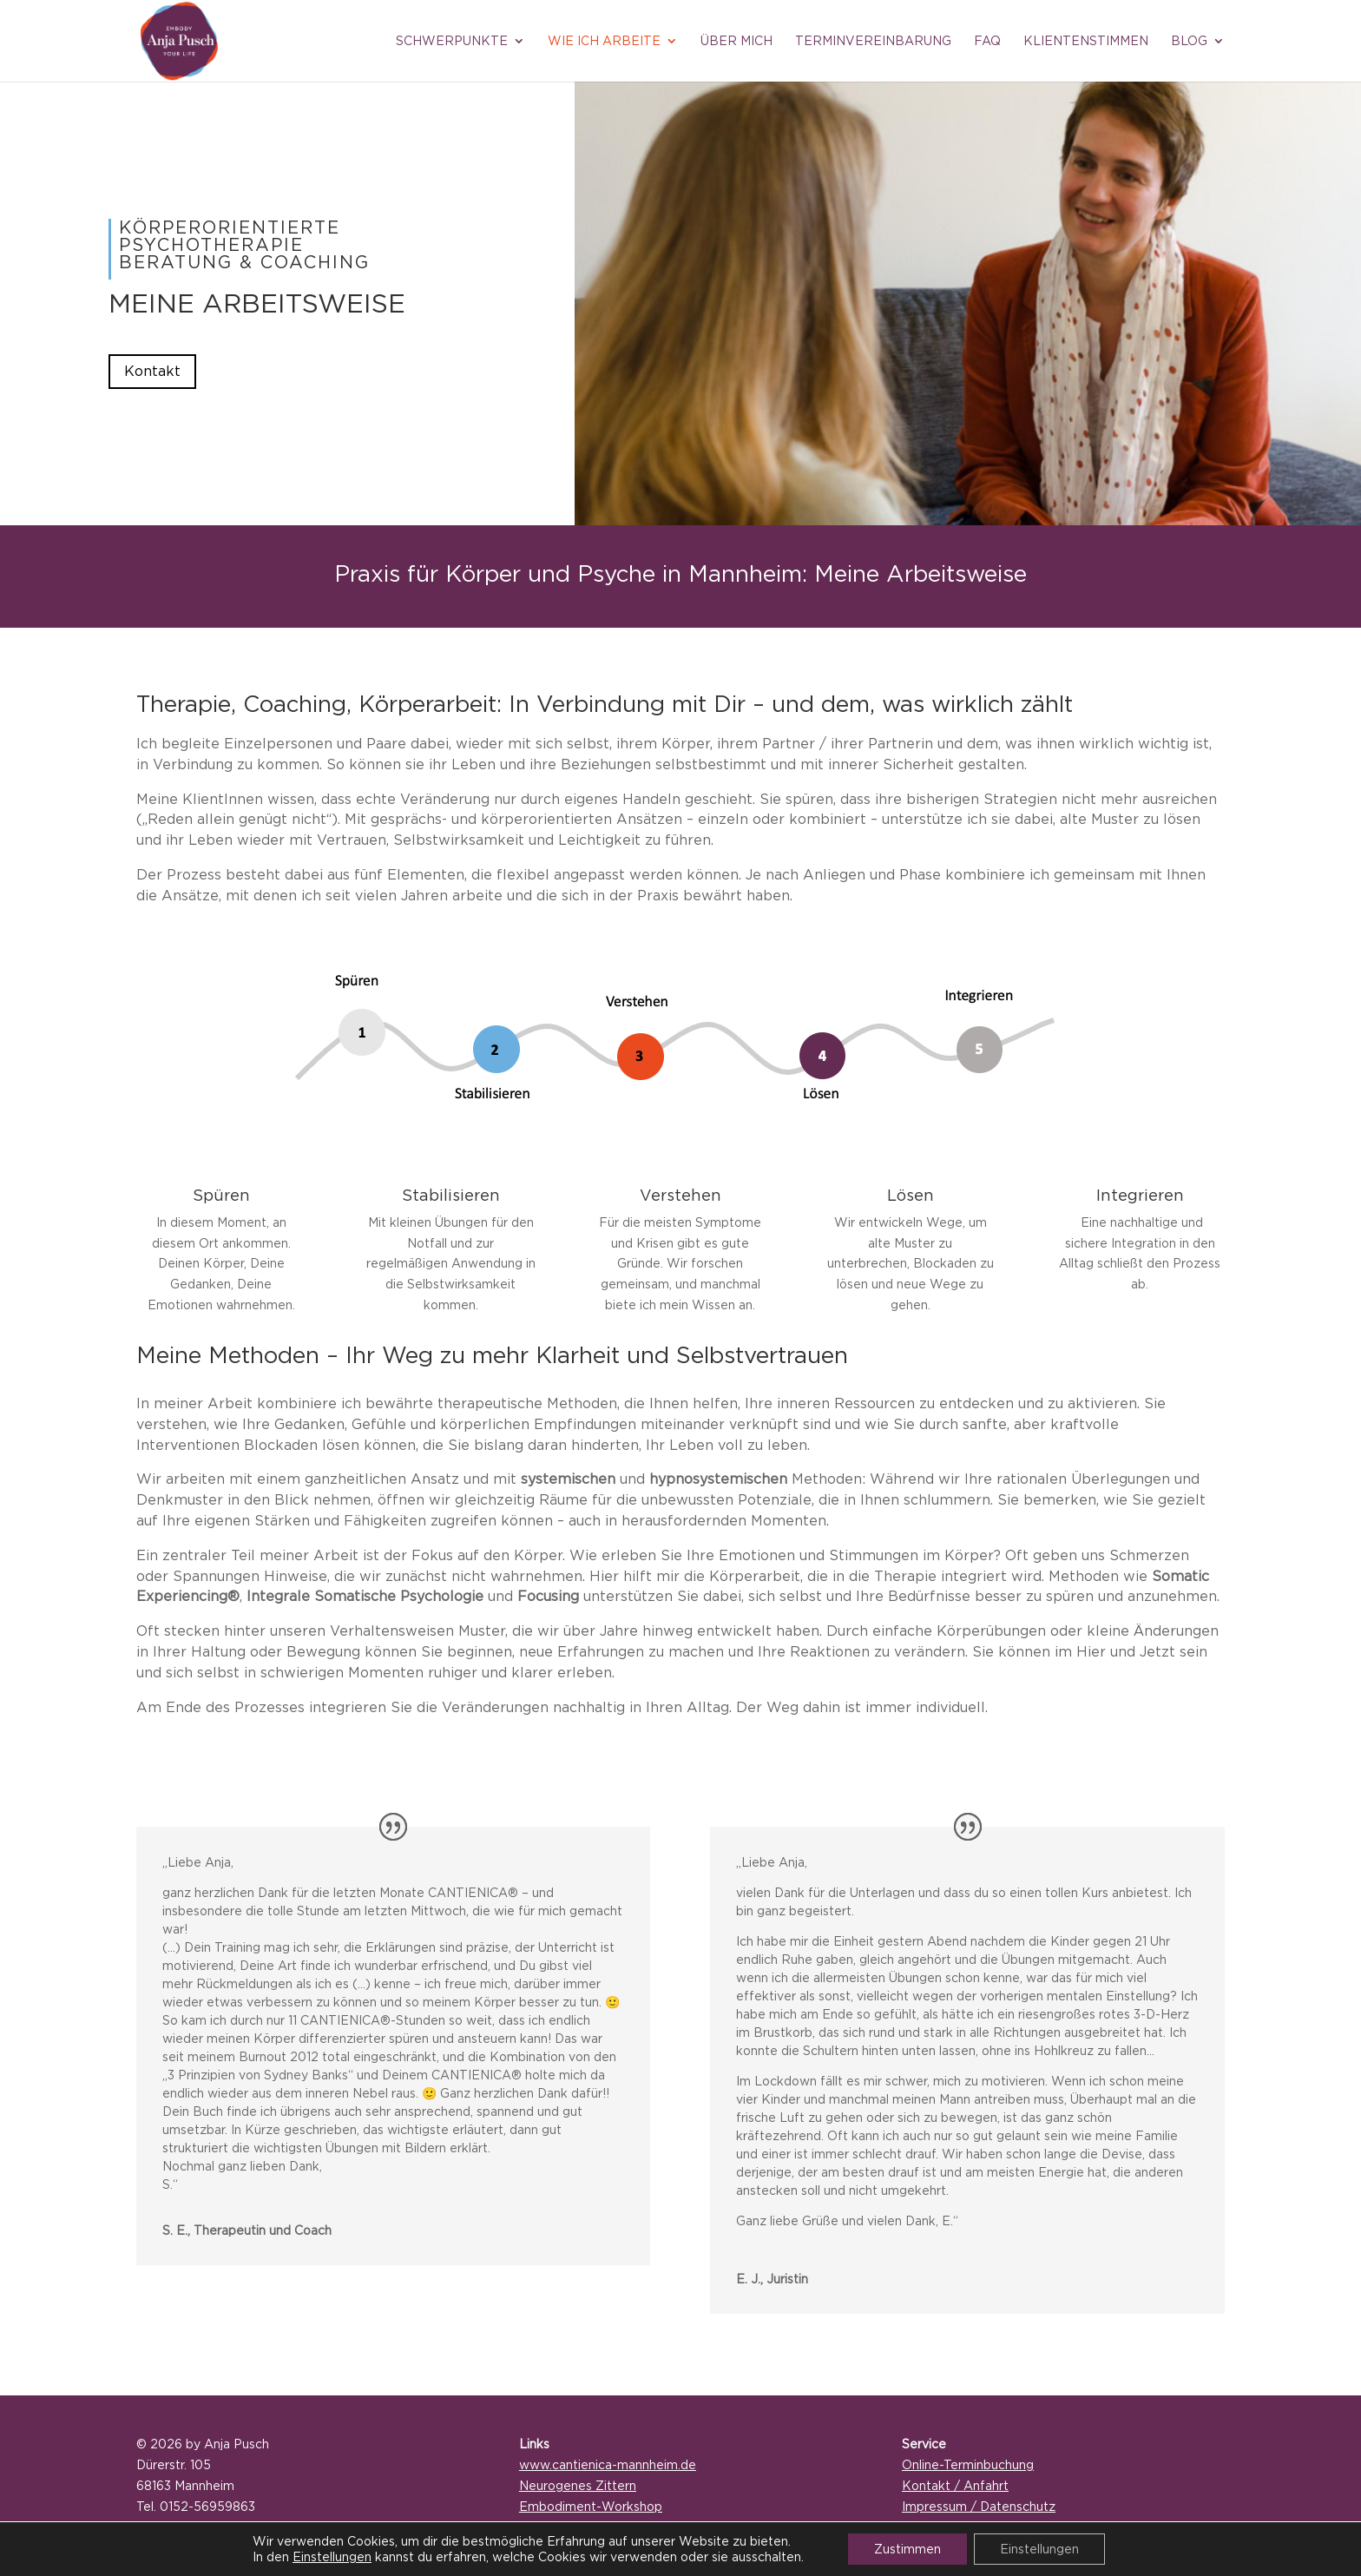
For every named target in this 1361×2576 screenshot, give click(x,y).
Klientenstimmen (1085, 41)
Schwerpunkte (452, 41)
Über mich (736, 41)
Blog (1189, 41)
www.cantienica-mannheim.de (607, 2464)
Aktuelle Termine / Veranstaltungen (624, 2526)
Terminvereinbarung (873, 41)
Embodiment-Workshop (590, 2506)
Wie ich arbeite (604, 41)
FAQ (987, 41)
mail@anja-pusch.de (194, 2526)
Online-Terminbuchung (968, 2464)
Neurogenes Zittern (577, 2485)
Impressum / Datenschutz (978, 2506)
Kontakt (152, 371)
